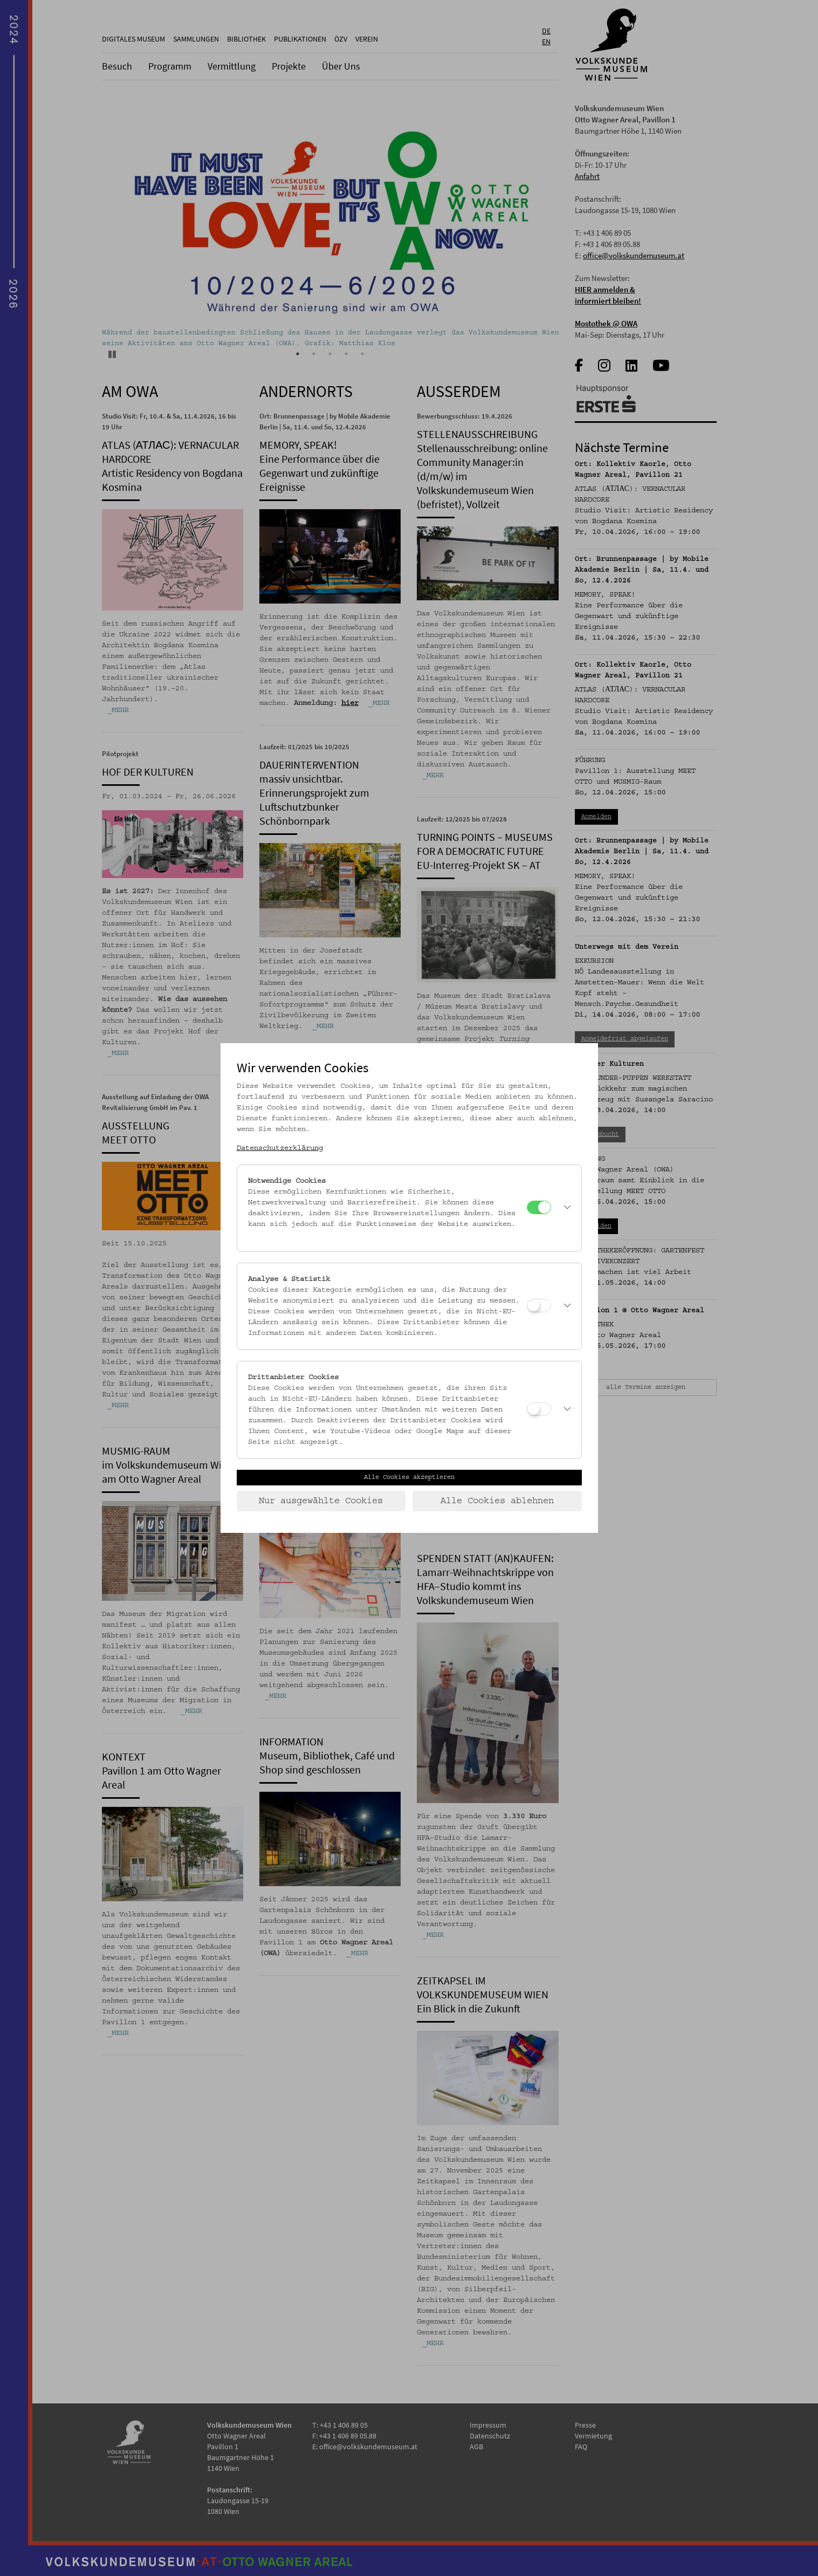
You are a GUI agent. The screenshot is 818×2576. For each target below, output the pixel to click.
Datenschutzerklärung (280, 1148)
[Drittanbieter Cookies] (539, 1409)
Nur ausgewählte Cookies (321, 1501)
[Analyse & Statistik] (539, 1305)
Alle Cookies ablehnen (497, 1501)
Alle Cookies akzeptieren (409, 1477)
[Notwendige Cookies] (539, 1207)
